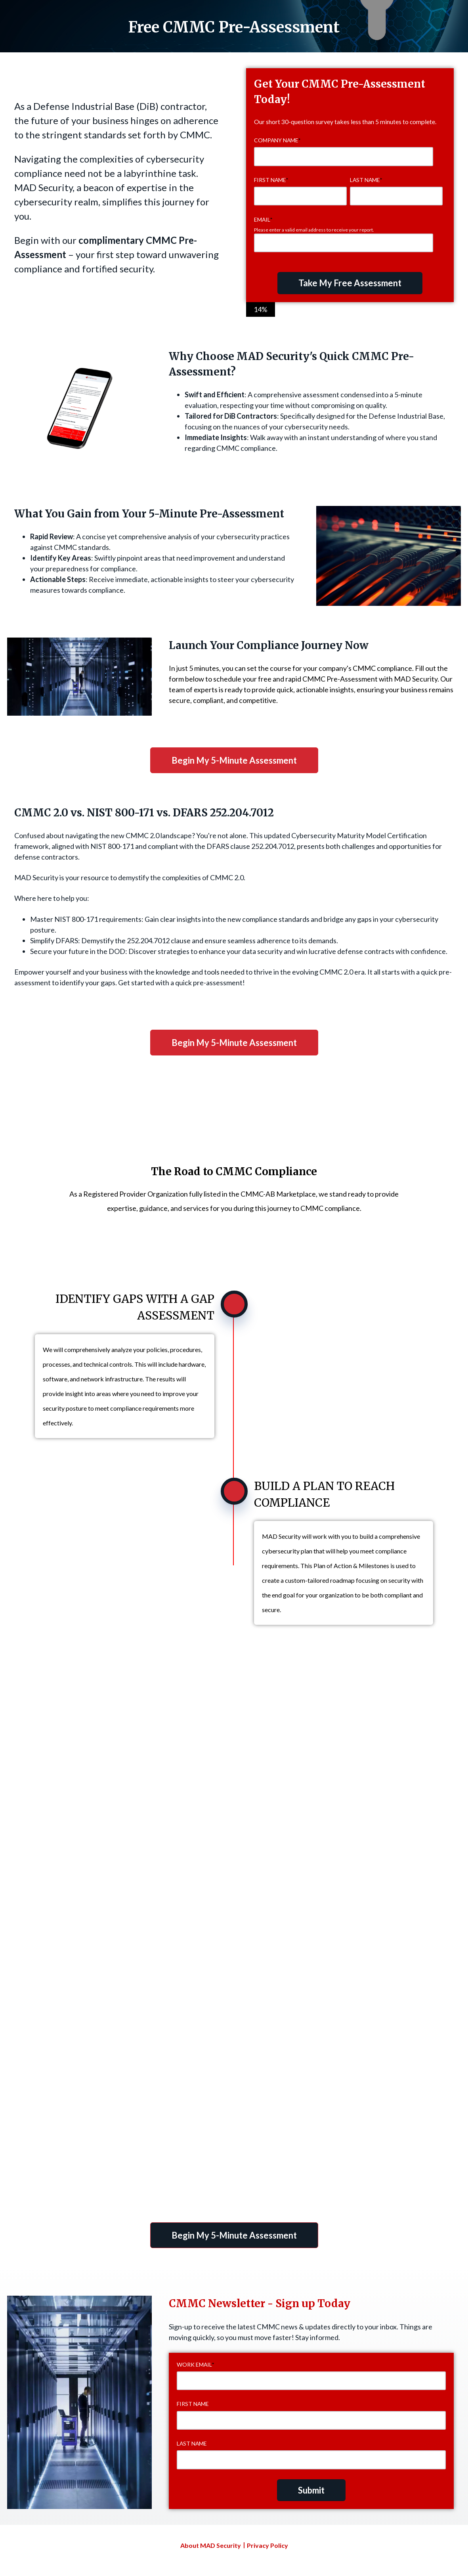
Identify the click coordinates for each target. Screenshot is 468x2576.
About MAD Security (210, 2545)
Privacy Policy (267, 2545)
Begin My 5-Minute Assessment (234, 760)
